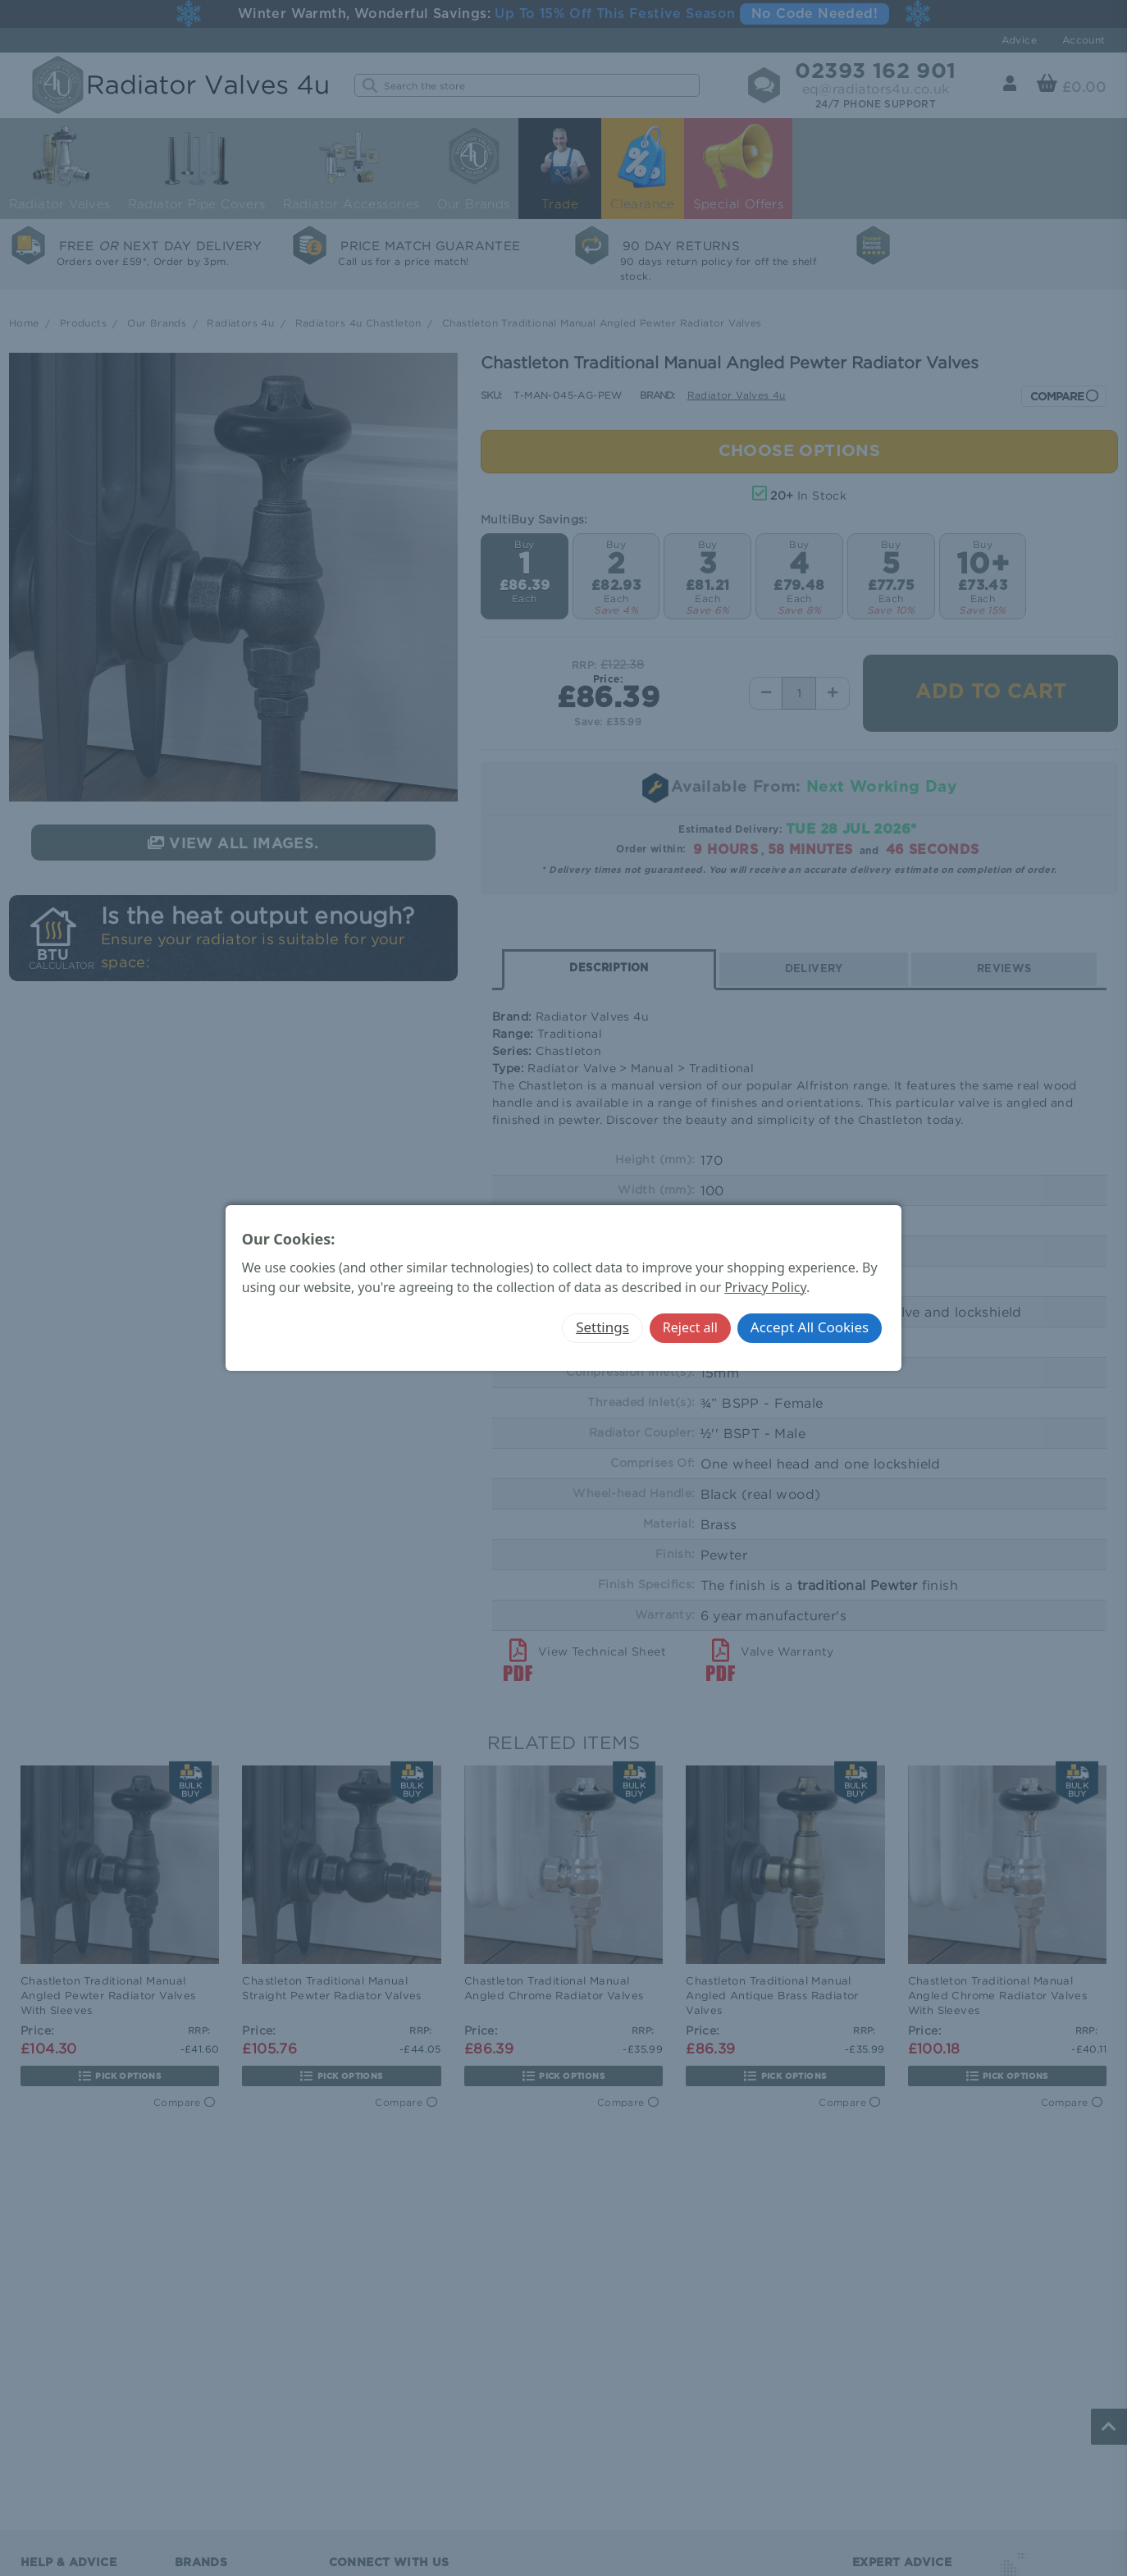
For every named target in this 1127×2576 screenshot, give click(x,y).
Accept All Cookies (810, 1327)
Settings (602, 1327)
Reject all (690, 1327)
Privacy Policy (765, 1287)
